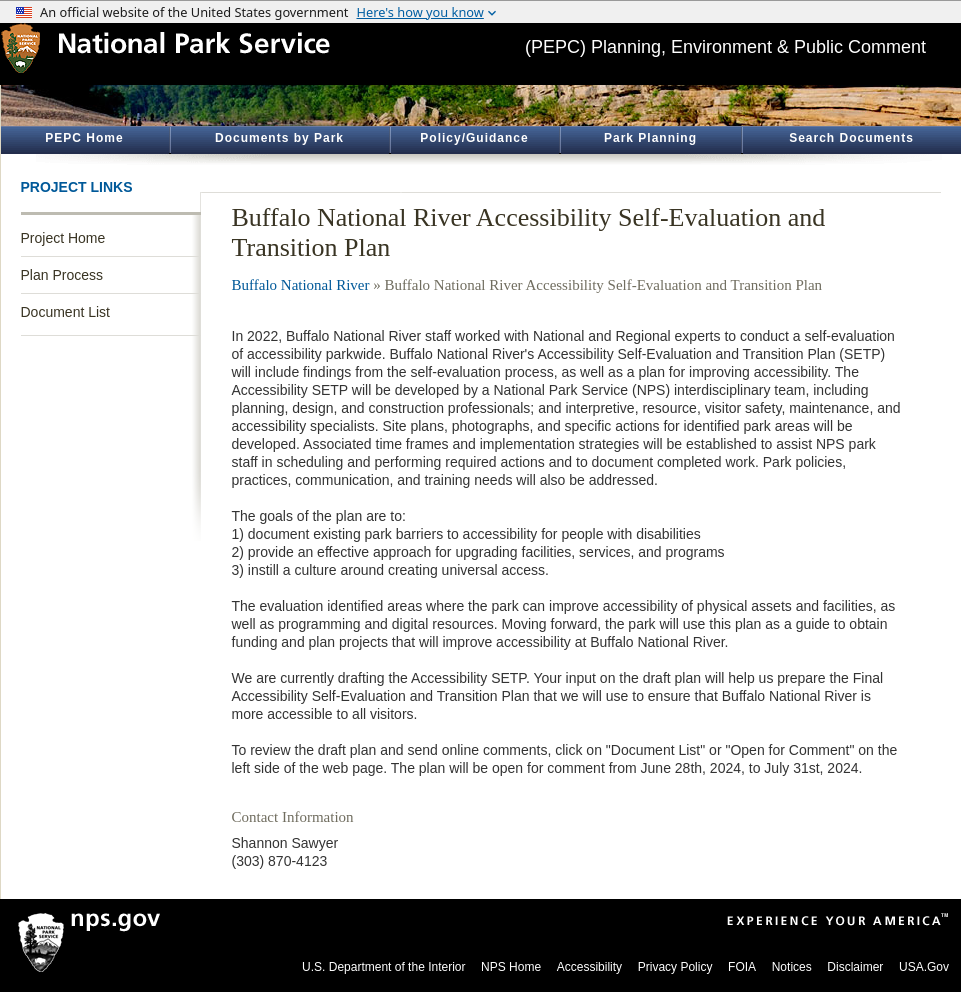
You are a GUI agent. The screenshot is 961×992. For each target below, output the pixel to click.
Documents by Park (279, 138)
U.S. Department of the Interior (383, 967)
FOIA (742, 967)
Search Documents (851, 138)
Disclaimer (855, 967)
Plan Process (62, 275)
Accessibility (589, 967)
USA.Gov (924, 967)
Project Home (63, 238)
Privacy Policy (675, 967)
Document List (65, 312)
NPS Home (511, 967)
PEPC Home (84, 138)
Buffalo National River (301, 285)
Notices (792, 967)
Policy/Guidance (474, 138)
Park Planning (650, 138)
